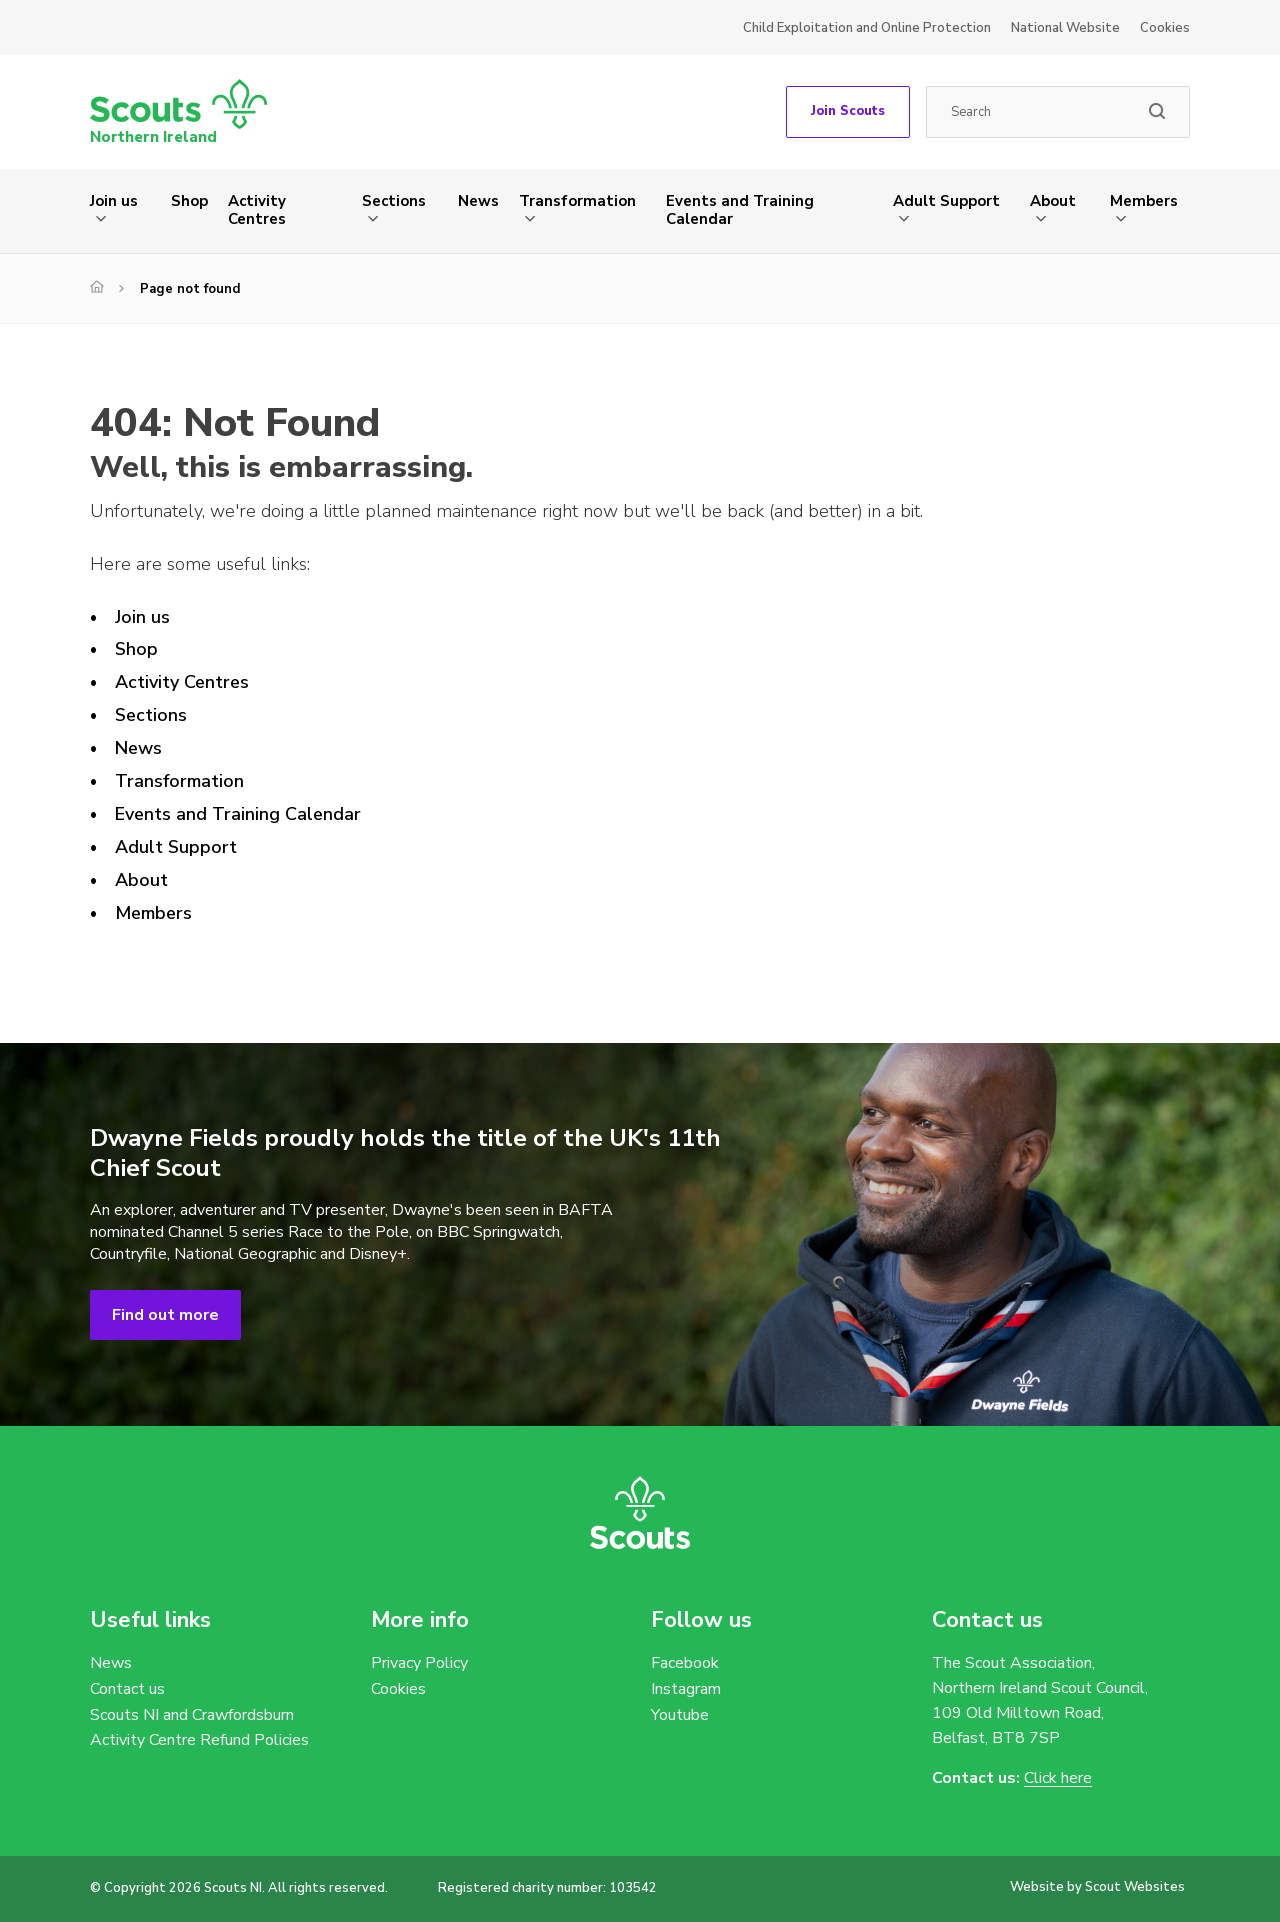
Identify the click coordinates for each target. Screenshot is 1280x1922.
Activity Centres (257, 210)
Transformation (577, 201)
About (1053, 201)
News (478, 201)
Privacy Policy (419, 1663)
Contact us (127, 1689)
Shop (189, 201)
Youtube (680, 1715)
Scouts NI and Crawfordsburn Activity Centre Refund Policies (199, 1727)
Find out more (165, 1315)
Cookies (1165, 28)
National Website (1065, 28)
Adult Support (946, 201)
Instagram (686, 1689)
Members (1144, 201)
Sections (394, 201)
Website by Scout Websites (1097, 1887)
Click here (1058, 1778)
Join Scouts (848, 111)
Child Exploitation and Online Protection (867, 28)
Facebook (685, 1663)
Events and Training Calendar (740, 210)
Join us (114, 201)
